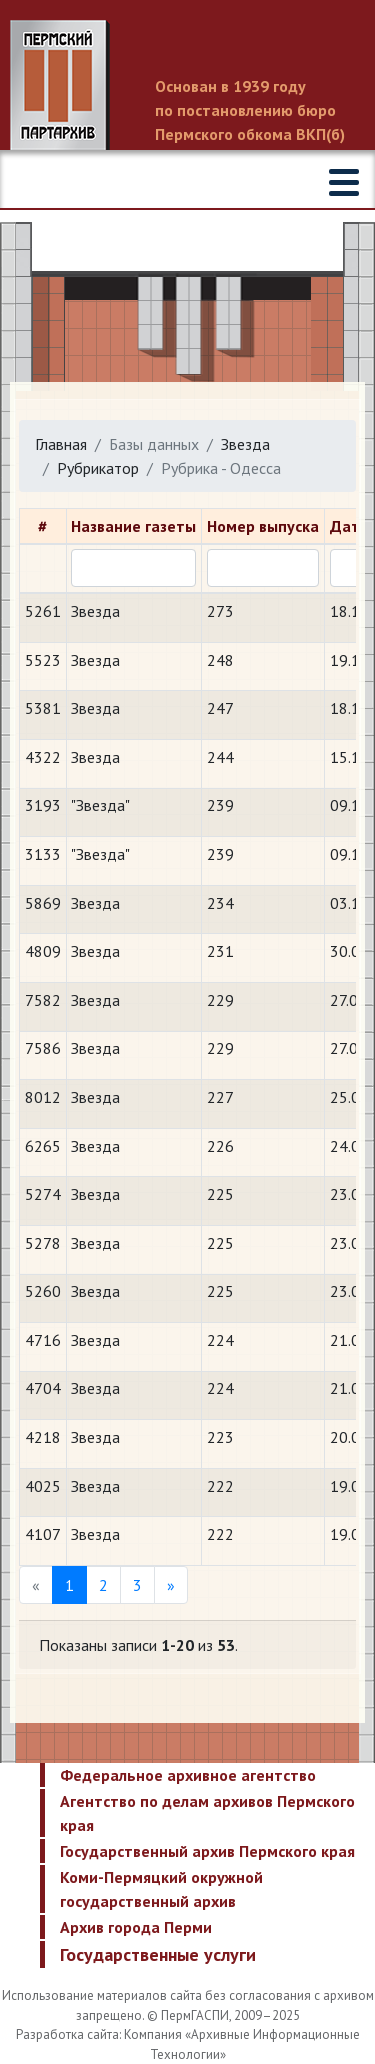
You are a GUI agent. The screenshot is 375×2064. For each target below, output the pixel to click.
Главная (61, 444)
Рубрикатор (98, 468)
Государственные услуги (158, 1954)
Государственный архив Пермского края (207, 1851)
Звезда (245, 444)
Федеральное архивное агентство (188, 1775)
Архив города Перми (136, 1927)
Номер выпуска (263, 526)
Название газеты (133, 526)
